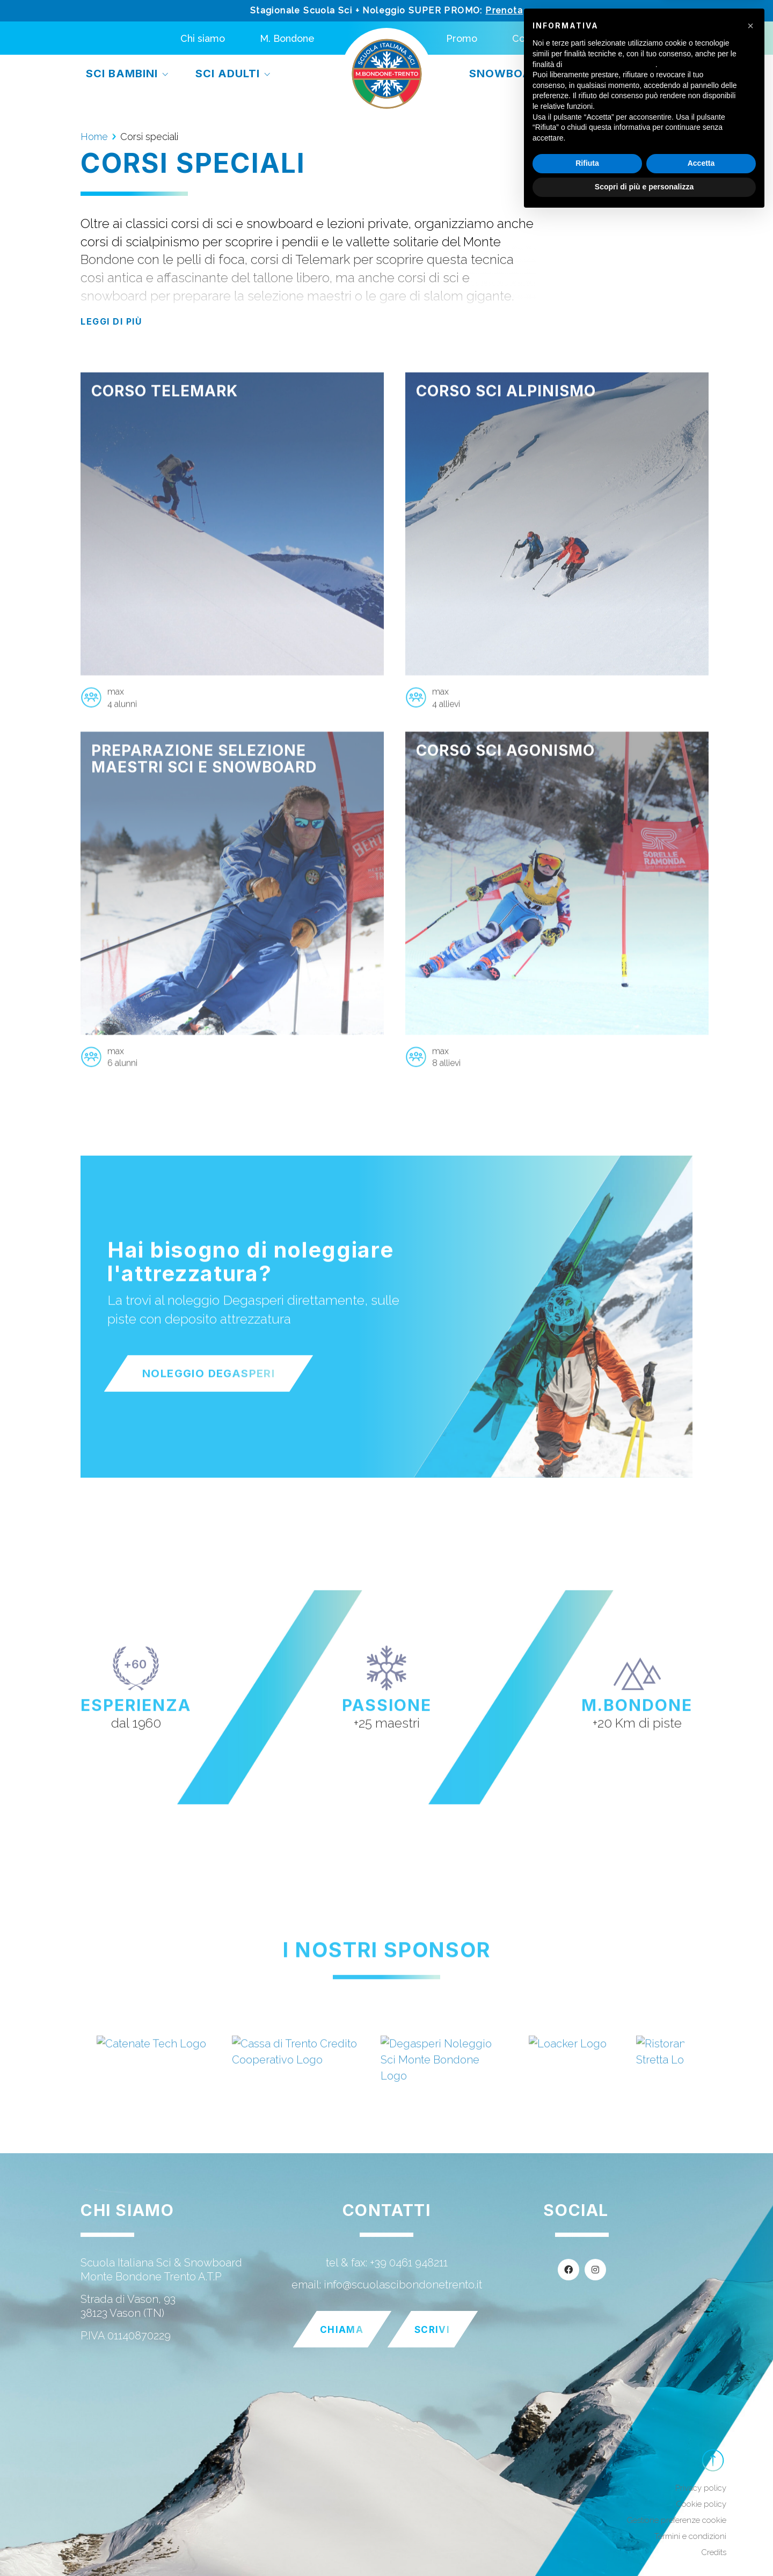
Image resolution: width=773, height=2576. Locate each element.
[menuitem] (588, 38)
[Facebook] (568, 2269)
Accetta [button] (701, 2523)
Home (94, 136)
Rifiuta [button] (587, 2523)
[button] (750, 2385)
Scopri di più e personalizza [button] (644, 2546)
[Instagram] (595, 2269)
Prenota (504, 10)
